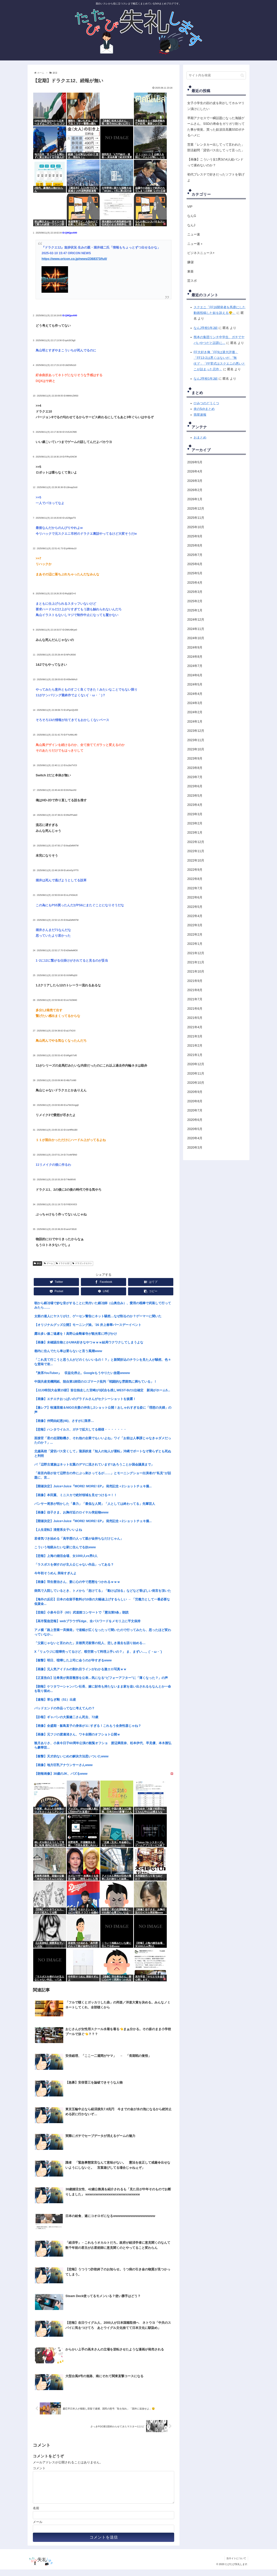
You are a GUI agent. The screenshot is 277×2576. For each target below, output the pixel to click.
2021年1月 (194, 1055)
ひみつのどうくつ (206, 403)
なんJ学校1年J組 (206, 328)
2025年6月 (194, 564)
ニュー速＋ (195, 244)
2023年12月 (195, 731)
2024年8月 (194, 656)
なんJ (191, 225)
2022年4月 (194, 916)
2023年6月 (194, 786)
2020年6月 (194, 1120)
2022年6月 (194, 897)
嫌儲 (37, 1263)
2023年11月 (195, 740)
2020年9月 (194, 1092)
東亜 (190, 271)
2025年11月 (195, 518)
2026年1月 (194, 499)
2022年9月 (194, 869)
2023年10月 (195, 749)
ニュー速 (193, 234)
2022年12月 (195, 842)
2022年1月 (194, 944)
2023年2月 (194, 823)
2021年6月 (194, 1008)
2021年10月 (195, 971)
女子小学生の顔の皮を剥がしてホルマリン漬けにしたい (215, 105)
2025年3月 (194, 592)
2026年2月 (194, 490)
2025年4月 (194, 582)
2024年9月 (194, 647)
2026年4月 (194, 471)
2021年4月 (194, 1027)
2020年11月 (195, 1073)
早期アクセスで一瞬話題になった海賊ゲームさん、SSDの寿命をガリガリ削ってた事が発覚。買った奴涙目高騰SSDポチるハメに (216, 126)
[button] (242, 75)
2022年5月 (194, 907)
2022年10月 (195, 860)
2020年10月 (195, 1082)
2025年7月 (194, 555)
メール (37, 2528)
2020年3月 (194, 1147)
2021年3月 (194, 1036)
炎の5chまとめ (204, 409)
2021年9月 (194, 981)
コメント (39, 2469)
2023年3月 (194, 814)
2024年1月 (194, 721)
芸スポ (192, 280)
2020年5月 (194, 1129)
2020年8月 (194, 1101)
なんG (191, 216)
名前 (36, 2515)
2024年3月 (194, 703)
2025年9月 (194, 536)
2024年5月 (194, 684)
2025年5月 (194, 573)
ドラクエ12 (62, 1263)
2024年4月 (194, 694)
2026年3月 (194, 481)
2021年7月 (194, 999)
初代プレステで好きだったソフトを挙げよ (215, 177)
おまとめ (200, 437)
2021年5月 (194, 1018)
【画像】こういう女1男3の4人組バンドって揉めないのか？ (215, 162)
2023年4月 (194, 805)
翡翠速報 (200, 414)
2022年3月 (194, 925)
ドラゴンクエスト (82, 1263)
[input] (216, 75)
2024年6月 (194, 675)
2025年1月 (194, 610)
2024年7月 (194, 666)
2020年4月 (194, 1138)
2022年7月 (194, 888)
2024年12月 (195, 619)
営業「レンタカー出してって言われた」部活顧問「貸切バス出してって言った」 (215, 147)
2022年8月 (194, 879)
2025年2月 (194, 601)
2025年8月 (194, 545)
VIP (189, 206)
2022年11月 (195, 851)
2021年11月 (195, 962)
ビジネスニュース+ (201, 253)
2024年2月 (194, 712)
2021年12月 (195, 953)
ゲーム (48, 1263)
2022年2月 (194, 934)
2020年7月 (194, 1110)
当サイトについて (236, 2565)
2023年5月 (194, 795)
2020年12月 (195, 1064)
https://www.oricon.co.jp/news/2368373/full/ (74, 259)
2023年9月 (194, 758)
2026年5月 (194, 462)
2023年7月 (194, 777)
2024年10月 (195, 638)
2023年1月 (194, 832)
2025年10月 (195, 527)
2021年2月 (194, 1045)
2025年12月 (195, 508)
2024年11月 (195, 629)
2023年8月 (194, 768)
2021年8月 (194, 990)
